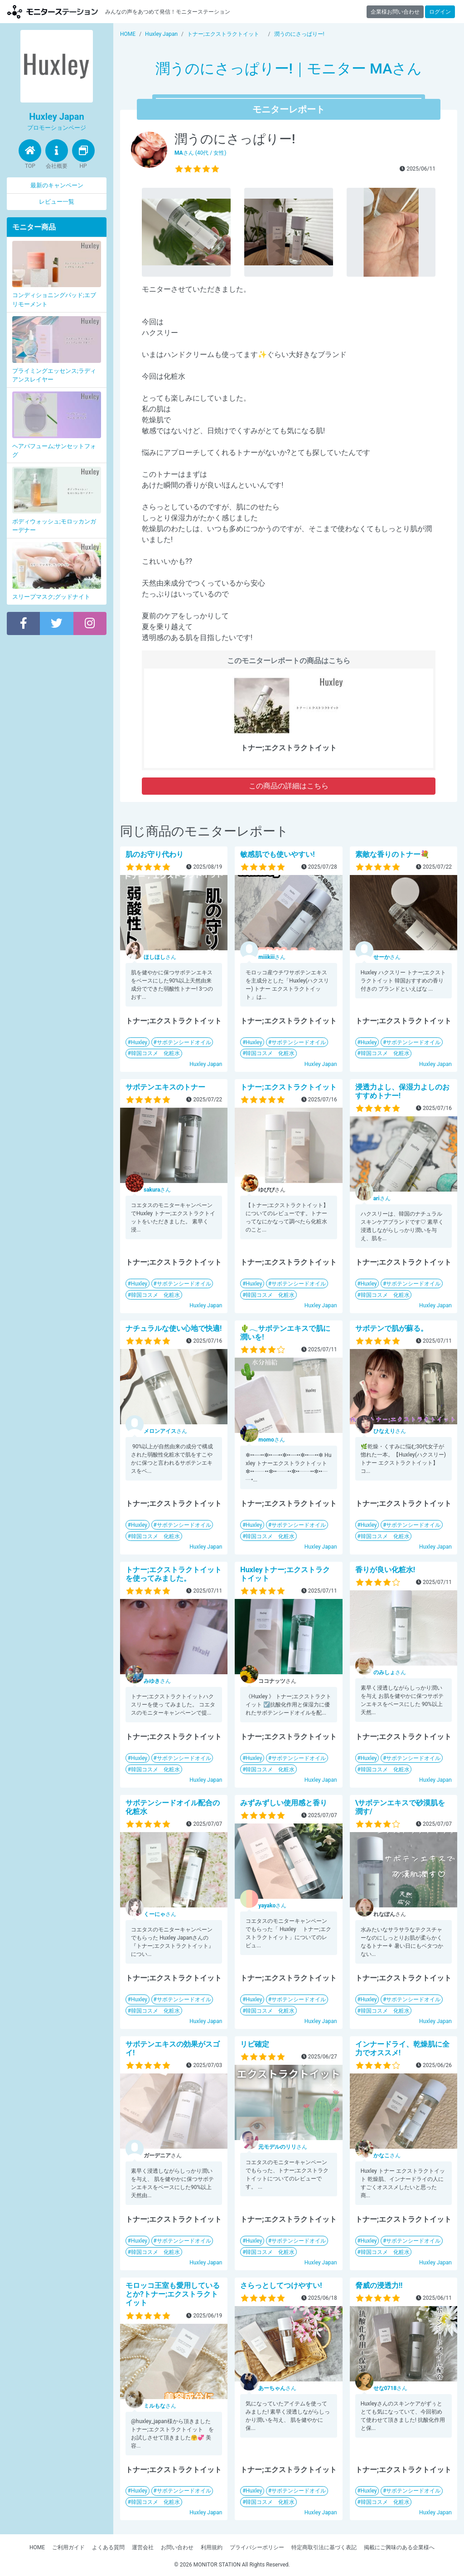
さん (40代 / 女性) (200, 153)
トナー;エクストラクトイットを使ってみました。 (174, 1574)
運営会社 (143, 2547)
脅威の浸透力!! (379, 2285)
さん (160, 957)
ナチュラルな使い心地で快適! (174, 1328)
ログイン (440, 12)
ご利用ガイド (68, 2547)
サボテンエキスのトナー (165, 1087)
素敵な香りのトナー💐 (392, 854)
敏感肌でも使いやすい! (277, 854)
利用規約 (211, 2547)
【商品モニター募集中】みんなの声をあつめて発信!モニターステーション (52, 12)
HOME (37, 2547)
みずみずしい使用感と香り (283, 1803)
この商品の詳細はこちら (289, 786)
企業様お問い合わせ (395, 12)
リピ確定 (254, 2044)
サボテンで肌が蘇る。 (391, 1328)
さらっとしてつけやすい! (281, 2285)
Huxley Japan (205, 1064)
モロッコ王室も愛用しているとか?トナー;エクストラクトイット (173, 2294)
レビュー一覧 (56, 201)
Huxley (139, 1042)
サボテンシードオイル (184, 1042)
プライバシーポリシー (257, 2547)
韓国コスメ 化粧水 (155, 1053)
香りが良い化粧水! (385, 1569)
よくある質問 (108, 2547)
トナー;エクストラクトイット (288, 1087)
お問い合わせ (177, 2547)
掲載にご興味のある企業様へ (399, 2547)
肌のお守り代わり (155, 854)
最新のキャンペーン (56, 185)
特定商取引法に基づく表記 (324, 2547)
